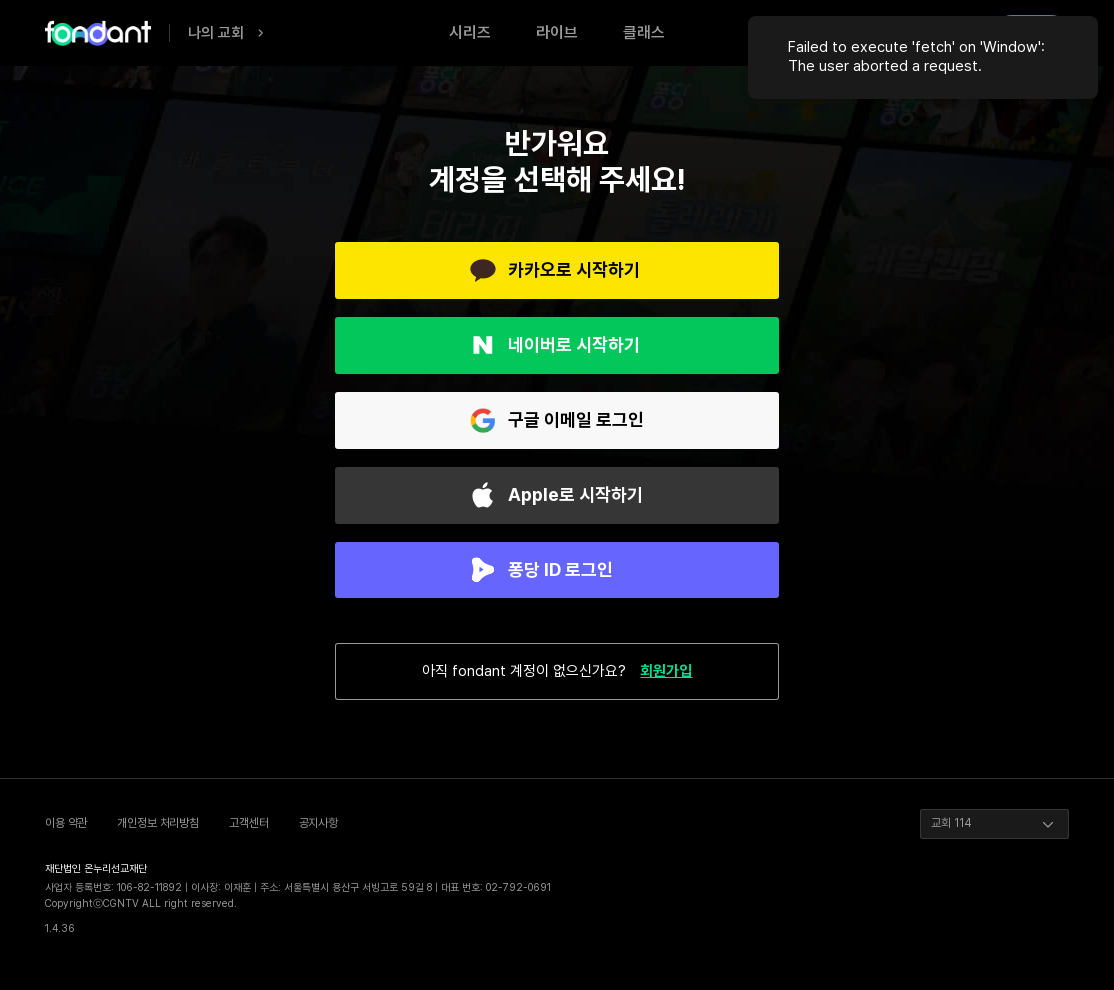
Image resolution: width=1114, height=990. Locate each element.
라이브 (557, 32)
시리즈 (470, 32)
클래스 (644, 32)
